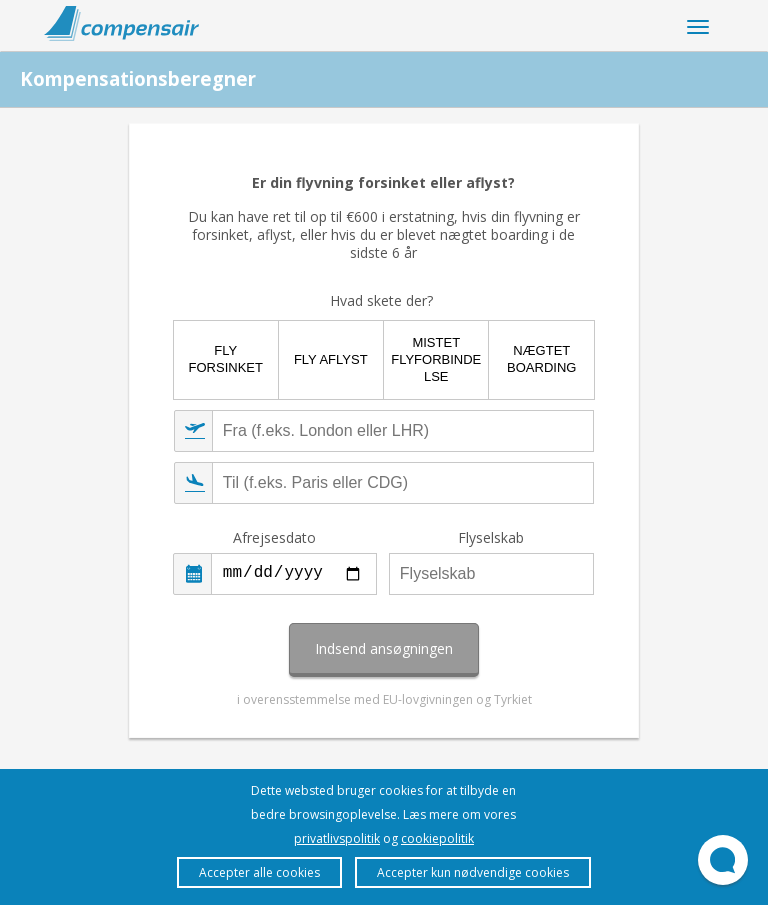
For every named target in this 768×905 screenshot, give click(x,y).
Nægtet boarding (541, 359)
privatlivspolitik (337, 838)
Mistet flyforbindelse (436, 359)
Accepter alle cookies (259, 872)
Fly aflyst (331, 359)
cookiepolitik (437, 838)
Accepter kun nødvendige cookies (473, 872)
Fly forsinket (226, 359)
